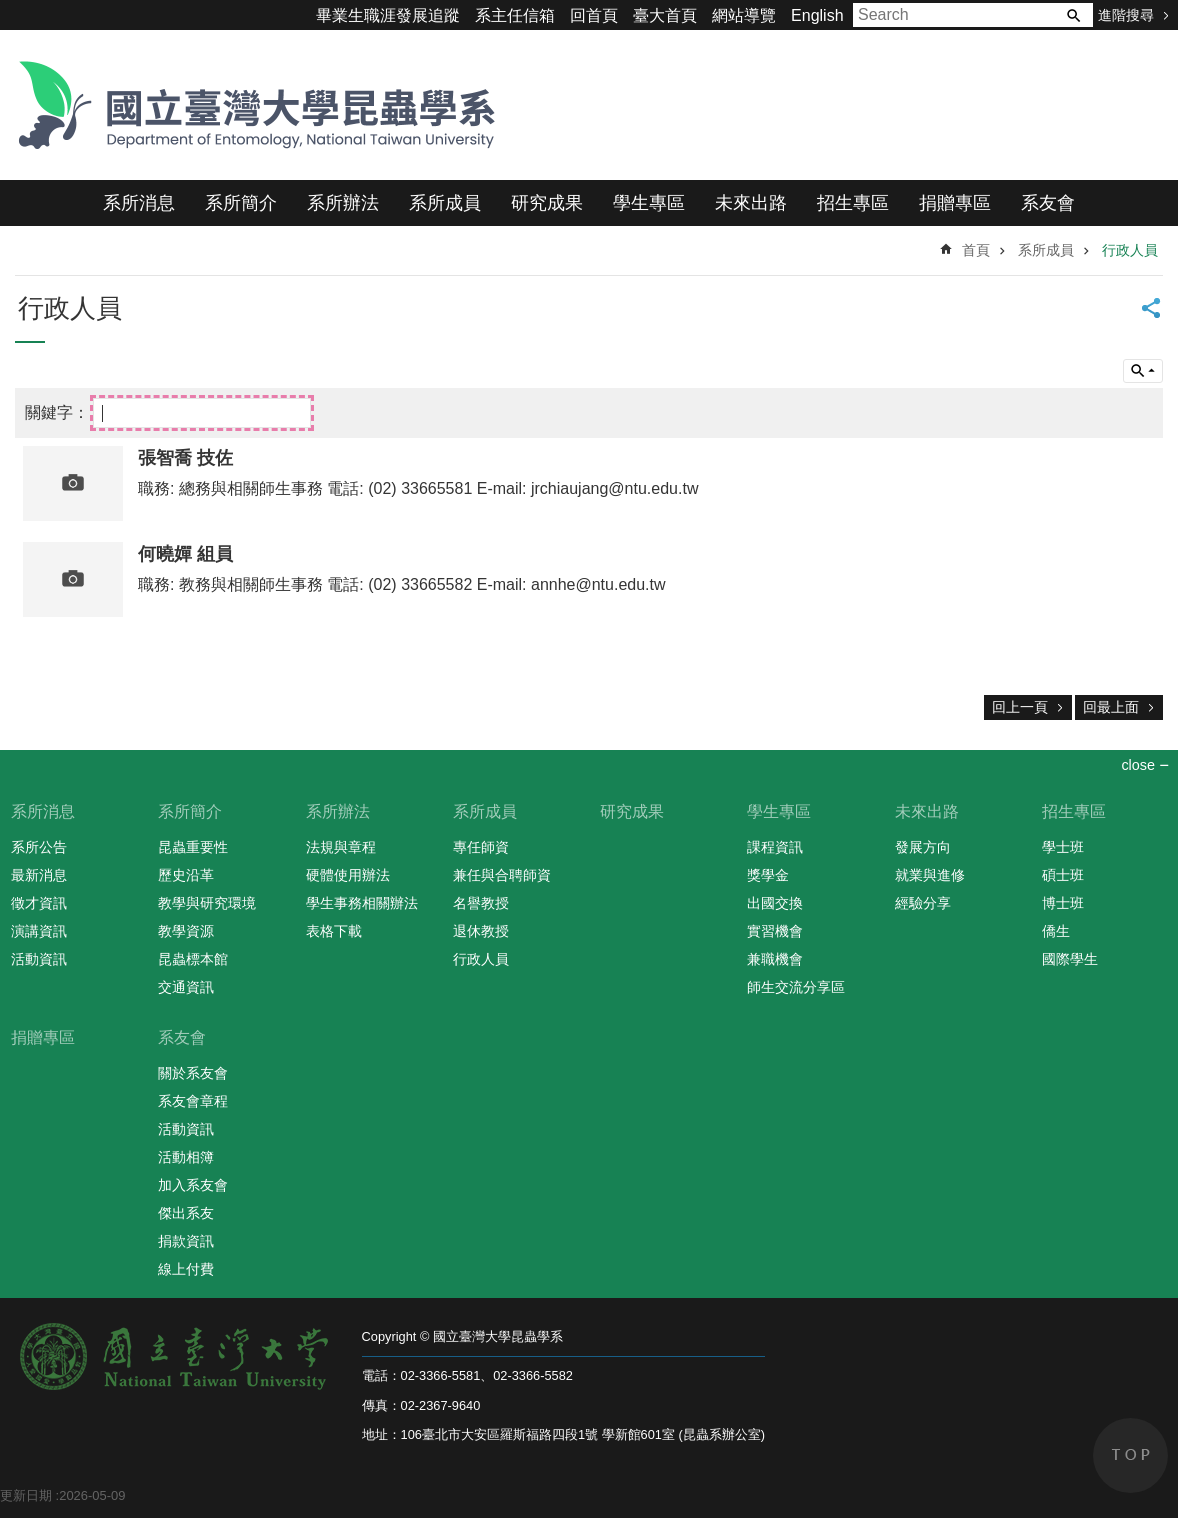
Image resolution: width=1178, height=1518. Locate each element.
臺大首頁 (665, 15)
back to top (1130, 1455)
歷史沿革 (186, 875)
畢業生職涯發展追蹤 (388, 15)
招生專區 (853, 203)
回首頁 (594, 15)
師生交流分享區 (796, 987)
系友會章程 (193, 1101)
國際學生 (1070, 959)
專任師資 (481, 847)
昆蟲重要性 (193, 847)
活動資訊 (39, 959)
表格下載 (334, 931)
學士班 (1063, 847)
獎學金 (768, 875)
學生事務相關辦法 (362, 903)
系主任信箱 (515, 15)
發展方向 (923, 847)
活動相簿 (186, 1157)
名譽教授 (481, 903)
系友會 (1048, 203)
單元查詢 (1143, 371)
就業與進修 (930, 875)
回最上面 (1111, 707)
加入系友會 (193, 1185)
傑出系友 (186, 1213)
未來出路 (751, 203)
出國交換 (775, 903)
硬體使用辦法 (348, 875)
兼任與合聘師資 (502, 875)
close (1138, 765)
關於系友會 (193, 1073)
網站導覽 (744, 15)
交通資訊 (186, 987)
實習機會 (775, 931)
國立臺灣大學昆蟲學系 (250, 105)
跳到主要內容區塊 (10, 10)
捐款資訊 (186, 1241)
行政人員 (1130, 250)
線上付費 (186, 1269)
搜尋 (1073, 15)
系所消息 (139, 203)
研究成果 (547, 203)
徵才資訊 (39, 903)
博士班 (1063, 903)
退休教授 (481, 931)
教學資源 (186, 931)
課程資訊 (775, 847)
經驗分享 (923, 903)
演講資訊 (39, 931)
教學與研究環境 (207, 903)
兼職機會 (775, 959)
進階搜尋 (1126, 15)
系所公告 (39, 847)
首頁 (976, 250)
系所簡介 (241, 203)
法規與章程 (341, 847)
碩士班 (1063, 875)
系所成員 (445, 203)
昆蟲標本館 (193, 959)
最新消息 (39, 875)
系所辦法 (343, 203)
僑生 (1056, 931)
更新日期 (26, 1495)
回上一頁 (1020, 707)
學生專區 (649, 203)
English (817, 15)
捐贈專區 (955, 203)
